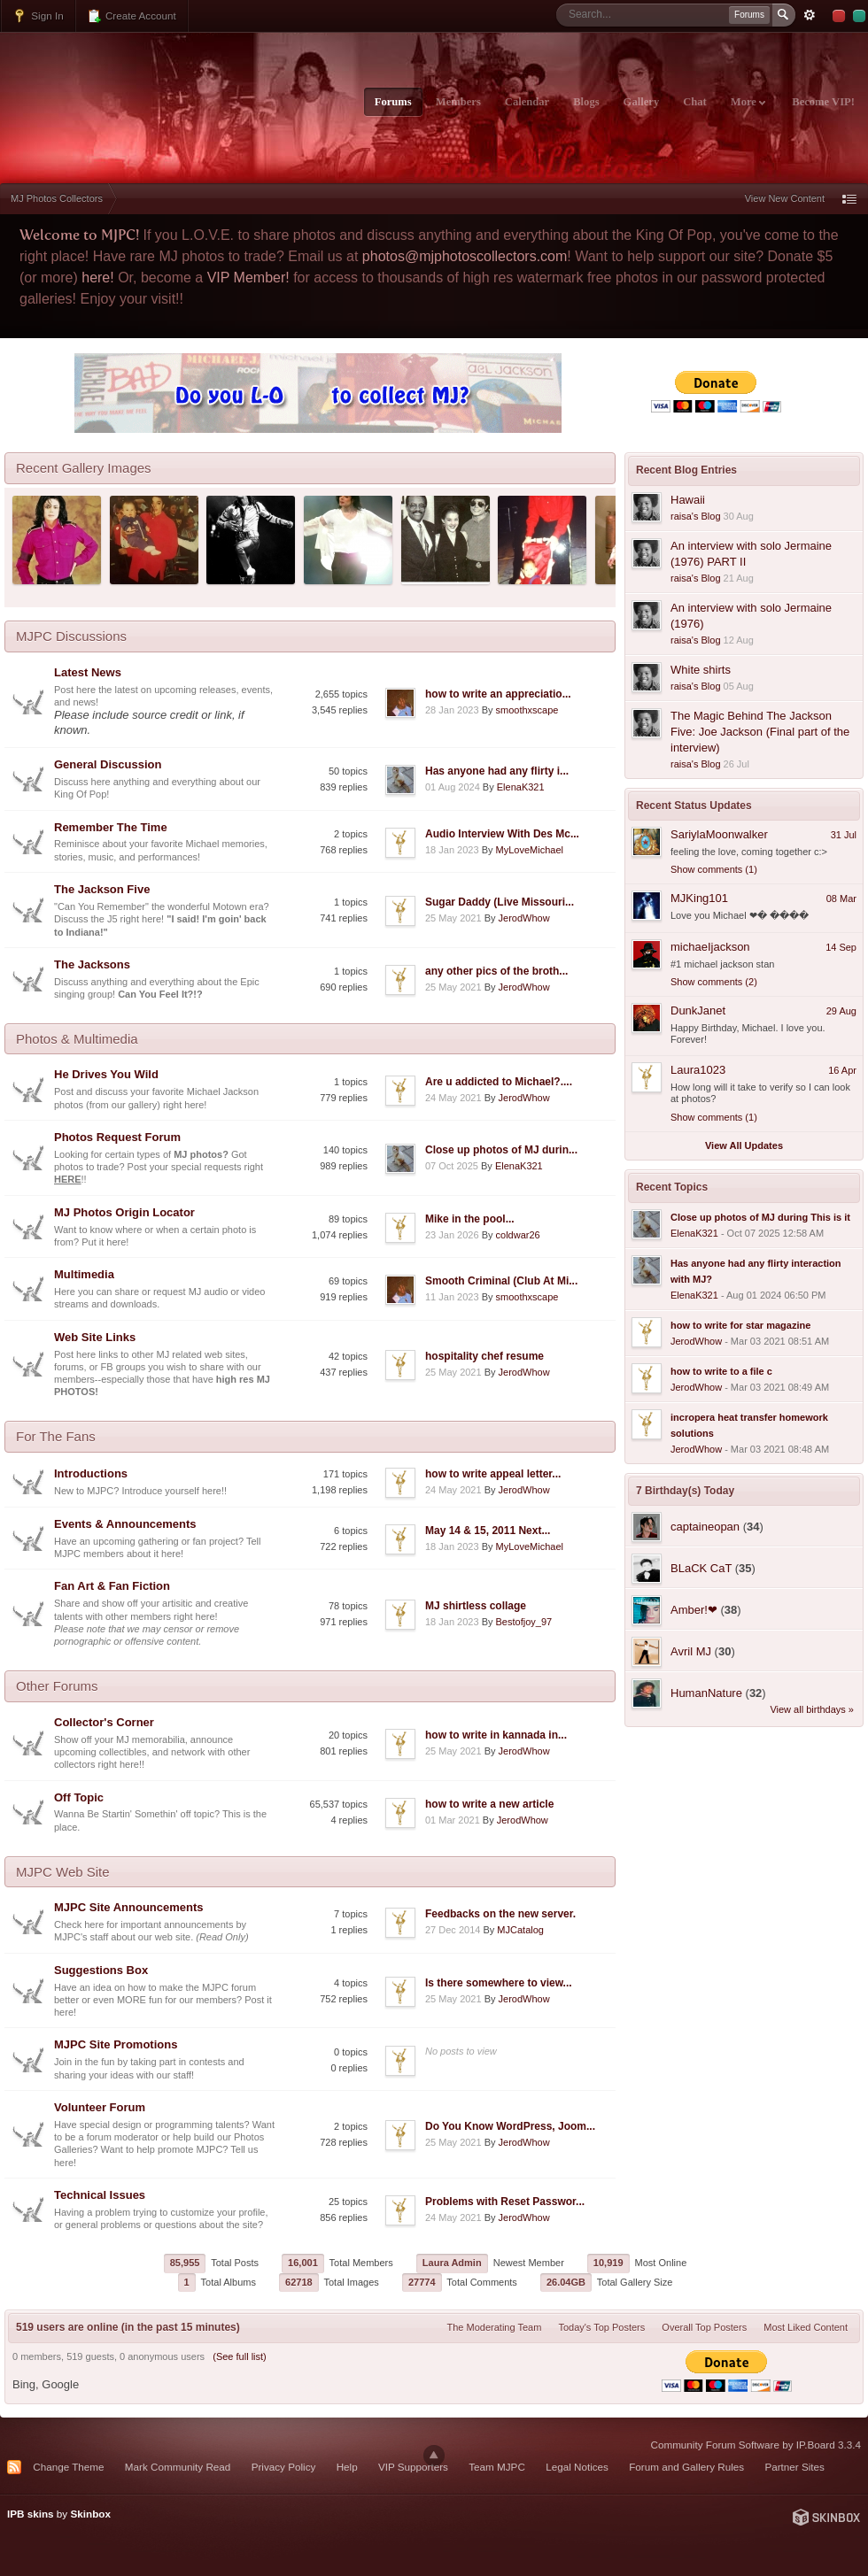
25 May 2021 (453, 918)
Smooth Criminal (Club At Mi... (501, 1281)
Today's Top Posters (601, 2327)
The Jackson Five (102, 889)
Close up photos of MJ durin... (501, 1150)
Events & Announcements (125, 1524)
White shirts (700, 669)
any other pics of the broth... (496, 971)
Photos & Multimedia (77, 1038)
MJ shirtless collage (475, 1606)
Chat (695, 102)
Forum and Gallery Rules (686, 2466)
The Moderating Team (494, 2327)
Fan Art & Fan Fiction (112, 1586)
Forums (393, 102)
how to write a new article (489, 1804)
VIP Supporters (413, 2466)
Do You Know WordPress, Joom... (510, 2126)
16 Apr (842, 1070)
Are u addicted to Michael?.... (498, 1082)
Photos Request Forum (117, 1137)
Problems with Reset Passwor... (505, 2201)
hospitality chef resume (484, 1356)
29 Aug (841, 1011)
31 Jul (843, 834)
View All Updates (744, 1145)
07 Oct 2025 (451, 1166)
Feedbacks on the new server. (500, 1914)
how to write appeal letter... (493, 1474)
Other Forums (57, 1685)
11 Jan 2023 (452, 1297)
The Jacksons (92, 964)
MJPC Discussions (71, 636)
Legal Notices (577, 2466)
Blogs (586, 102)
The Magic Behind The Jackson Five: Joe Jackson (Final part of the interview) (759, 731)
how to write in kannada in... (496, 1735)
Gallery (642, 102)
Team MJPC (497, 2466)
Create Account (131, 16)
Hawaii (687, 499)
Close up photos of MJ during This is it (760, 1217)
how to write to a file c (721, 1371)
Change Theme (68, 2466)
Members (458, 102)
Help (347, 2466)
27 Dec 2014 (452, 1929)
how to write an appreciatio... (498, 694)
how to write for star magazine (740, 1325)
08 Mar (841, 898)
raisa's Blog (695, 516)
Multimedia (84, 1274)
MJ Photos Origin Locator (124, 1212)
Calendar (527, 102)
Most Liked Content (805, 2327)
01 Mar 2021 (452, 1820)
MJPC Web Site (63, 1871)
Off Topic (79, 1797)
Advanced (809, 15)
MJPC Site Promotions (115, 2044)
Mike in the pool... (470, 1219)
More (748, 102)
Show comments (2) (713, 981)
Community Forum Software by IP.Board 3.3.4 (755, 2444)
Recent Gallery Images (83, 467)
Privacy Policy (284, 2466)
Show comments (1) (713, 869)
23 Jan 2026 (452, 1235)
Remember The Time (110, 827)
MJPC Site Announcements (129, 1907)
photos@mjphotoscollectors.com (464, 256)
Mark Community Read (178, 2466)
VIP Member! (248, 277)
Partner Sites (794, 2466)
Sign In (38, 16)
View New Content (785, 198)
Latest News (87, 672)
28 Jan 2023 (452, 710)
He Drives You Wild (106, 1074)
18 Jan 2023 (452, 850)
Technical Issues (99, 2195)
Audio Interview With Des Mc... (502, 834)
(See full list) (240, 2356)
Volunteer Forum (99, 2107)
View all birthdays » (812, 1709)
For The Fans (56, 1436)
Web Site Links (95, 1337)
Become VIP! (823, 102)
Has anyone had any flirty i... (497, 771)
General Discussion (107, 764)
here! (97, 277)
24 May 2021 (453, 1097)
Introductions (91, 1473)
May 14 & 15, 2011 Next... (487, 1530)
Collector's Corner (104, 1722)
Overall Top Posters (704, 2327)
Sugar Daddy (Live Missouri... (499, 902)
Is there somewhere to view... (498, 1983)
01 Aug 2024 (452, 787)
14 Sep (840, 947)
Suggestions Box (101, 1970)
